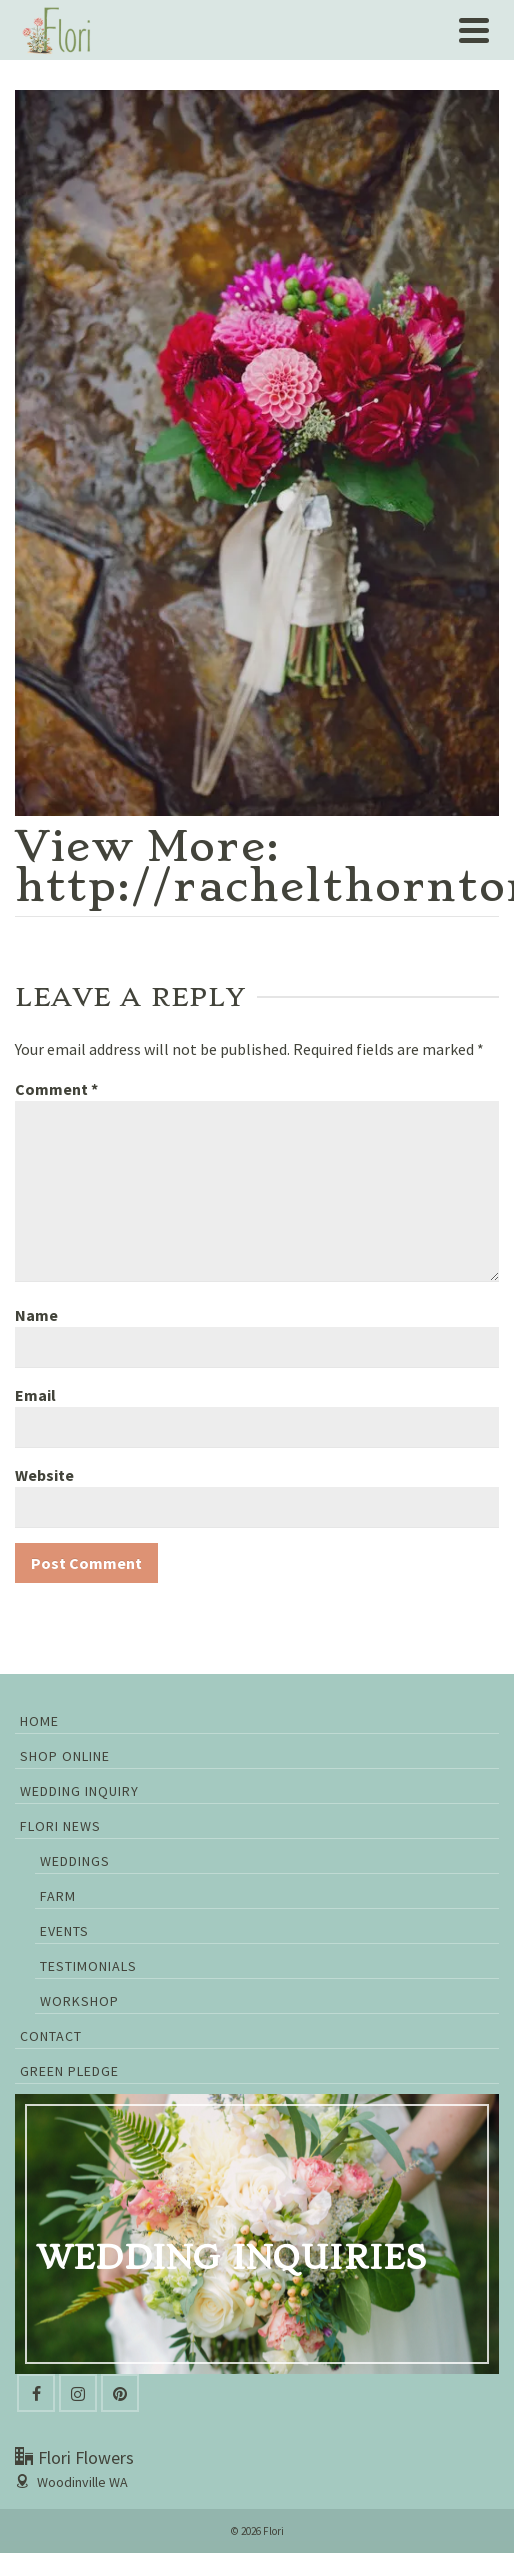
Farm (58, 1896)
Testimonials (88, 1966)
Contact (51, 2036)
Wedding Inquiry (79, 1791)
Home (39, 1721)
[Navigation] (474, 30)
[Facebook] (36, 2393)
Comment (56, 1089)
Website (44, 1475)
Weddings (75, 1861)
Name (36, 1315)
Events (64, 1931)
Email (35, 1395)
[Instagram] (78, 2393)
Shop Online (65, 1756)
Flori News (60, 1826)
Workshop (79, 2001)
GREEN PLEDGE (69, 2071)
